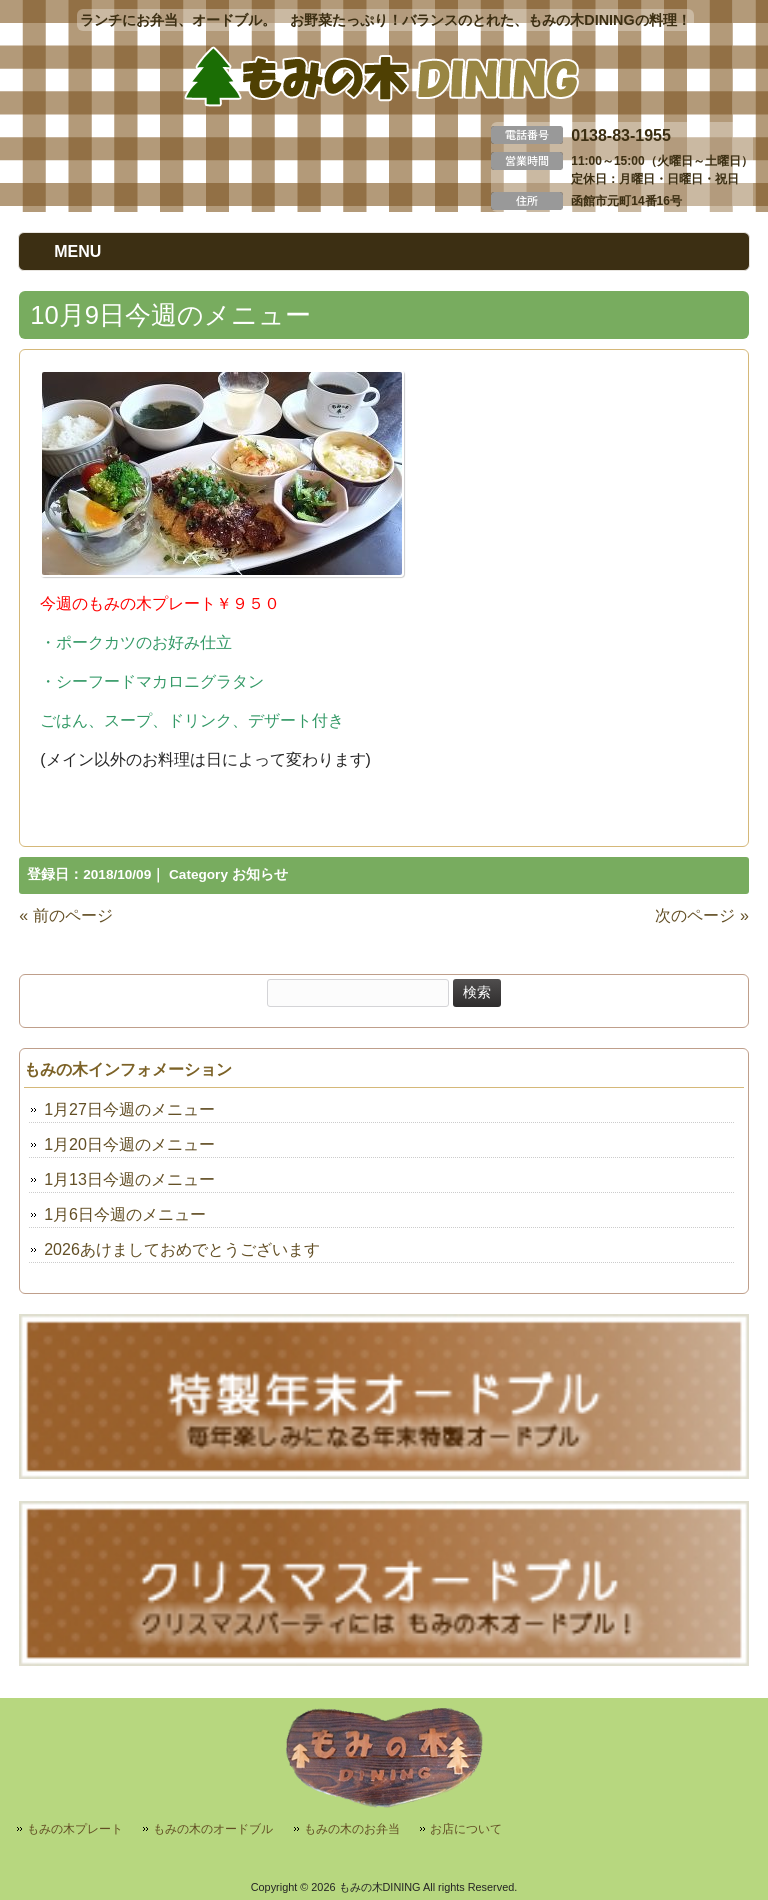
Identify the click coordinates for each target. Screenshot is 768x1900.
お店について (466, 1829)
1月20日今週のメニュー (129, 1144)
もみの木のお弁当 (352, 1829)
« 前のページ (65, 915)
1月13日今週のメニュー (129, 1179)
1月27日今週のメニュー (129, 1109)
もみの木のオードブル (213, 1829)
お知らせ (260, 874)
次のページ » (701, 915)
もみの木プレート (75, 1829)
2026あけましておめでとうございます (182, 1249)
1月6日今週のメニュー (125, 1214)
